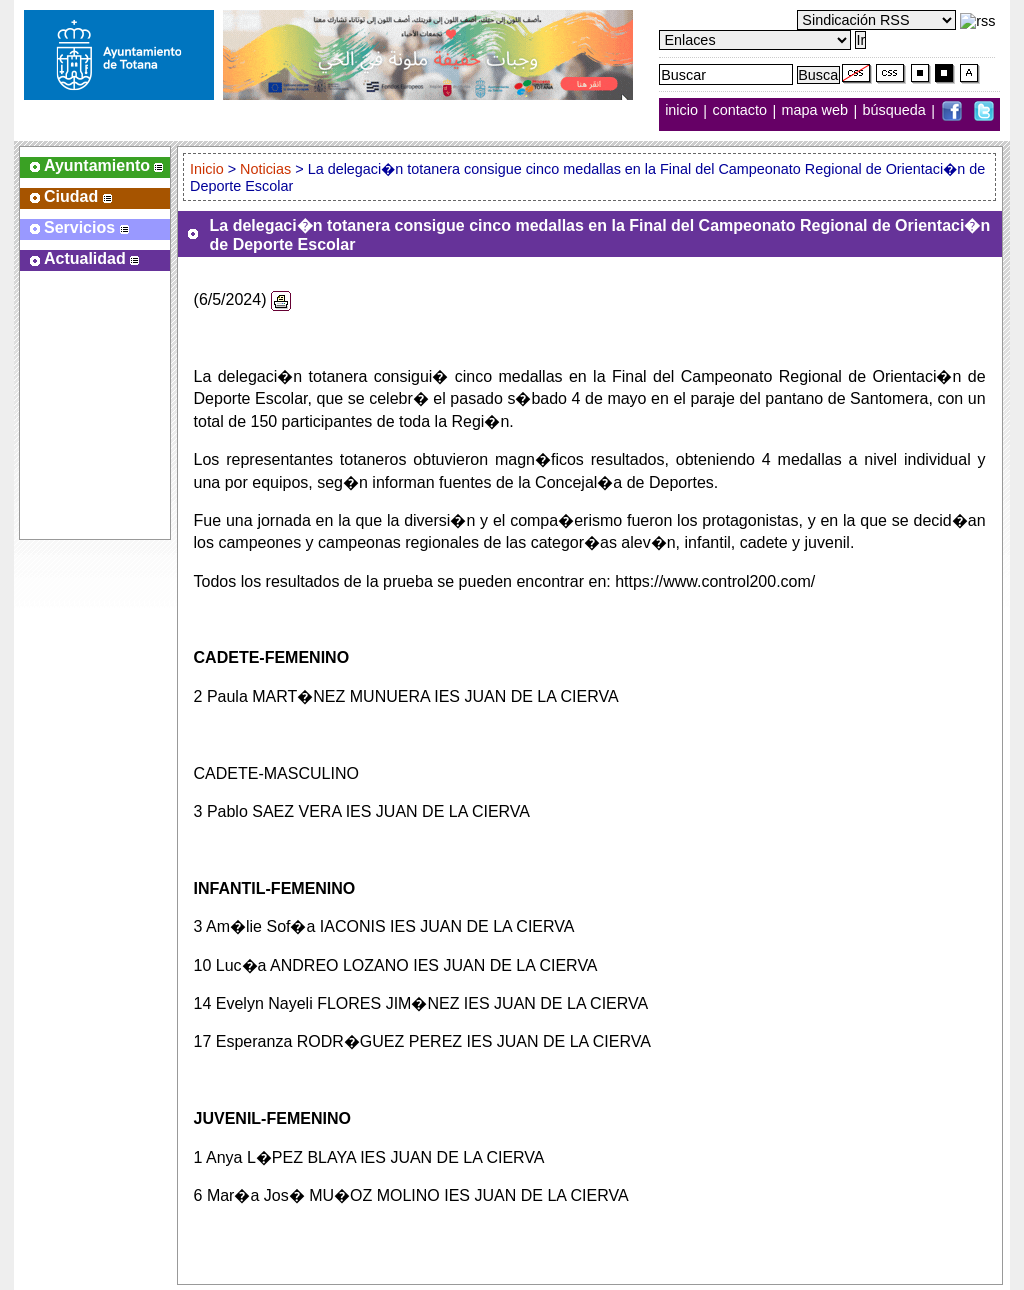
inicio (683, 111)
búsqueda (896, 111)
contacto (740, 111)
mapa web (817, 111)
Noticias (265, 169)
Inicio (209, 169)
